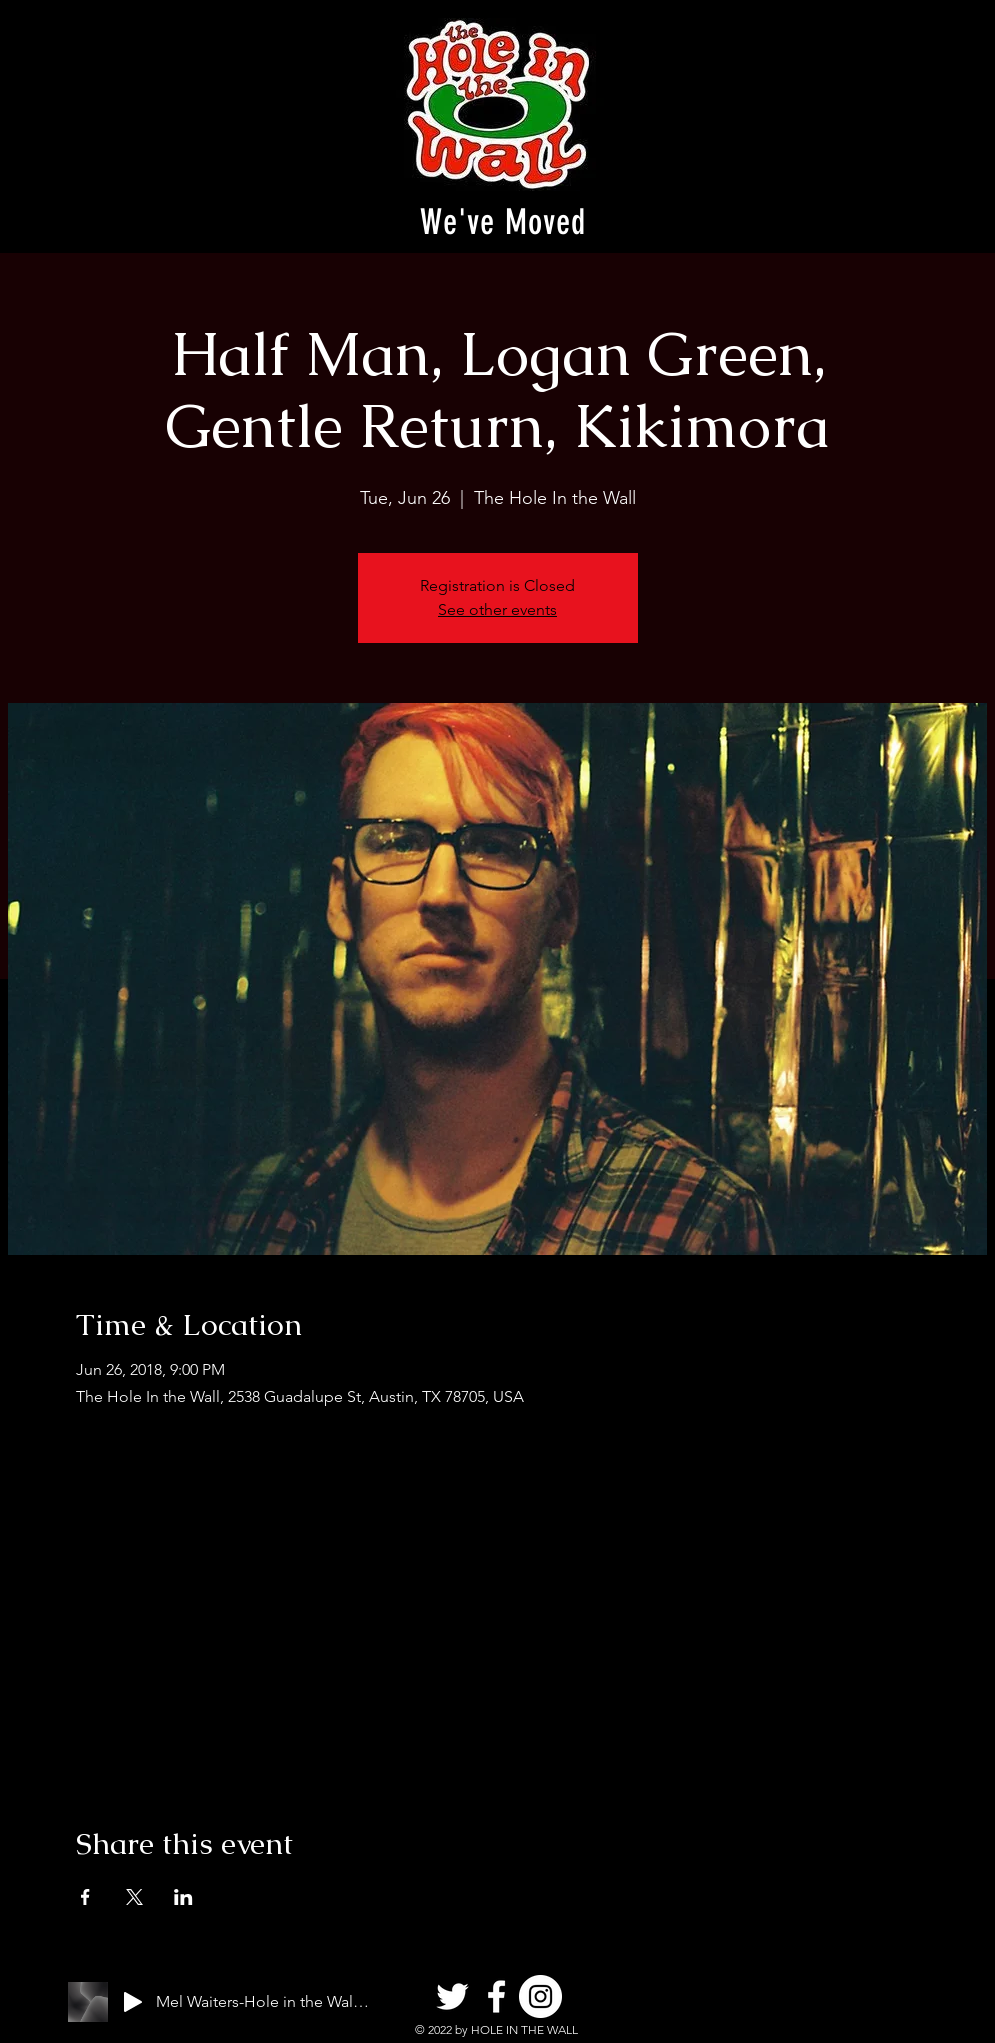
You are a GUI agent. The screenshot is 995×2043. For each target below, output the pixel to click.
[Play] (133, 2002)
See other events (497, 609)
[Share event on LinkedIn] (183, 1897)
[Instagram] (540, 1996)
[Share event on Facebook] (85, 1897)
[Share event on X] (134, 1897)
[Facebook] (496, 1996)
